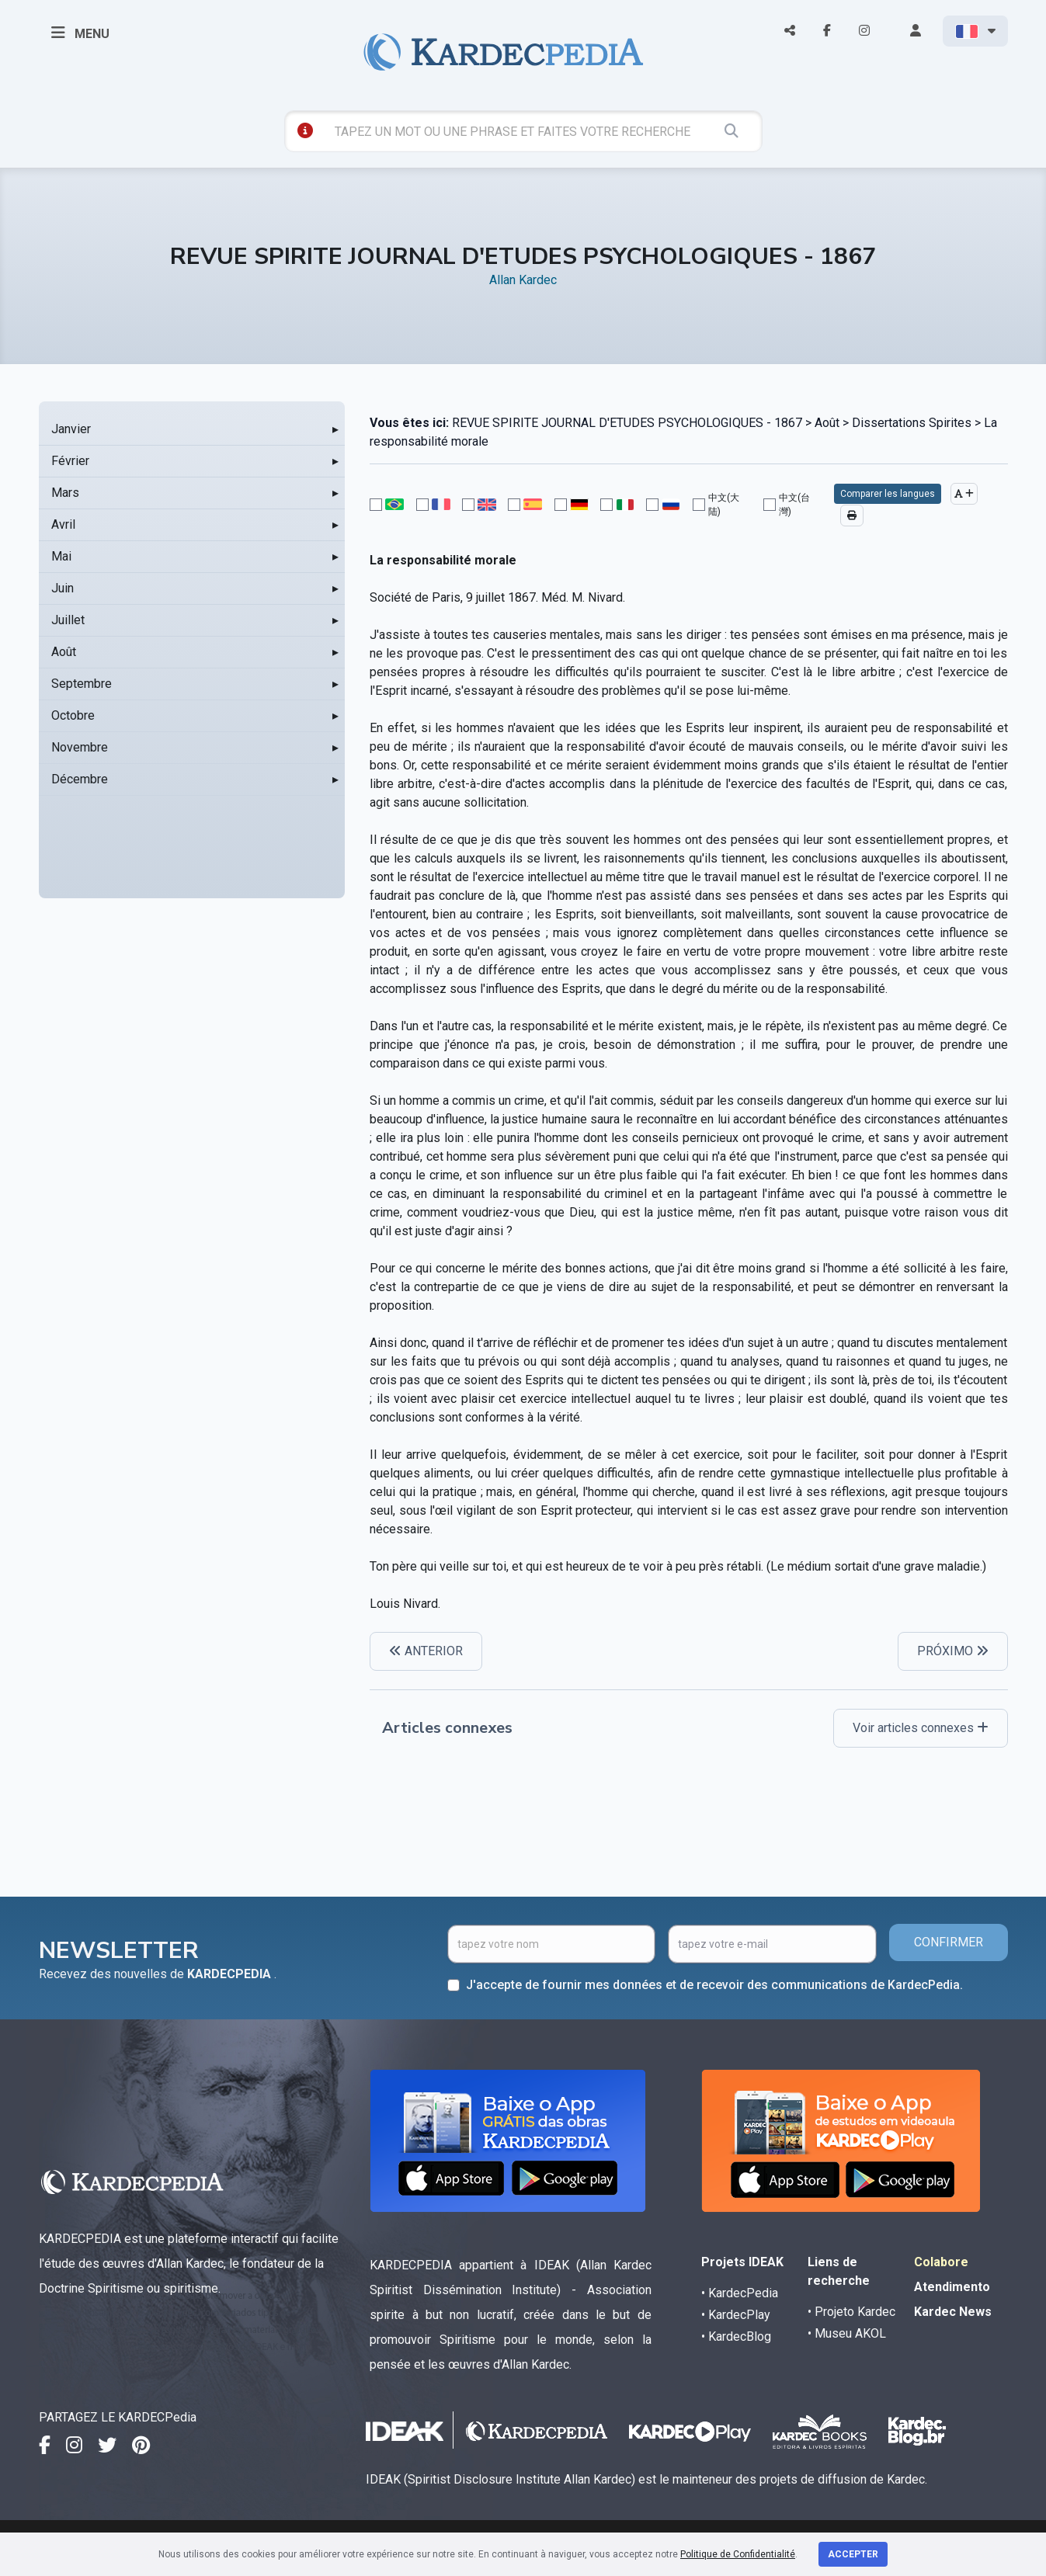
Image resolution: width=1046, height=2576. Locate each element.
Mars (65, 492)
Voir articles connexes (921, 1727)
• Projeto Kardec (851, 2311)
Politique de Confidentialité (737, 2554)
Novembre (79, 747)
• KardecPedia (739, 2293)
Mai (61, 556)
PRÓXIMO (953, 1651)
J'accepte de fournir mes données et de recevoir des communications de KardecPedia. (714, 1984)
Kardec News (953, 2311)
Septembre (81, 683)
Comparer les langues (887, 493)
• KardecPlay (735, 2314)
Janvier (71, 429)
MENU (80, 32)
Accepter (853, 2554)
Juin (62, 588)
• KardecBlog (736, 2336)
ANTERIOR (426, 1651)
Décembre (79, 779)
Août (63, 651)
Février (70, 460)
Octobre (73, 715)
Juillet (68, 620)
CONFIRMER (948, 1942)
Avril (63, 524)
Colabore (941, 2262)
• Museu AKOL (847, 2333)
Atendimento (952, 2286)
